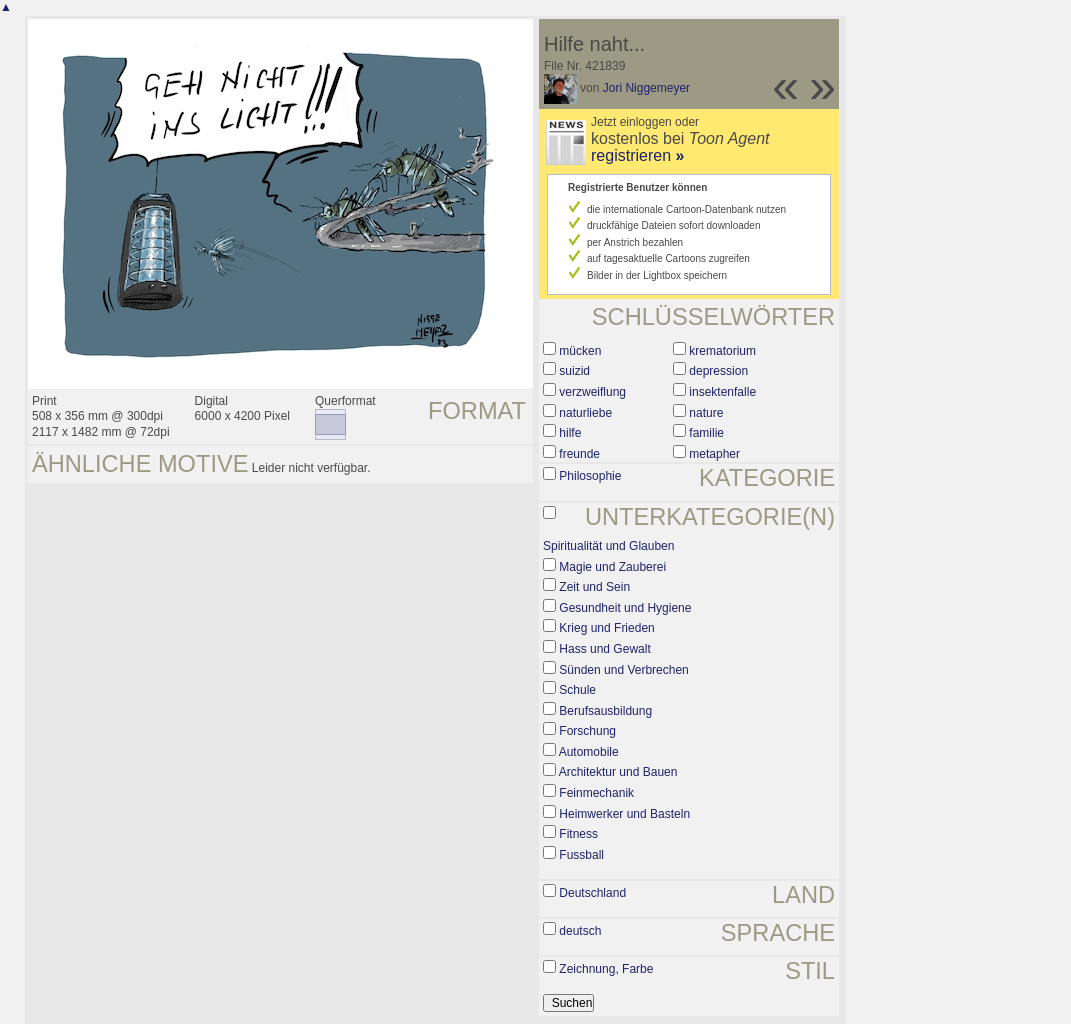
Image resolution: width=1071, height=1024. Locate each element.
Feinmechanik (596, 793)
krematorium (722, 351)
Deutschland (592, 893)
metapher (714, 454)
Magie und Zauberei (612, 567)
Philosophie (590, 476)
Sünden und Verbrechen (623, 670)
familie (706, 433)
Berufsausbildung (605, 711)
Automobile (589, 752)
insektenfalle (722, 392)
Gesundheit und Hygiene (625, 608)
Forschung (587, 731)
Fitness (578, 834)
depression (718, 371)
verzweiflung (592, 392)
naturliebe (585, 413)
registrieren (637, 155)
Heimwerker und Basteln (624, 814)
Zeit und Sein (594, 587)
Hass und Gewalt (604, 649)
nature (706, 413)
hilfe (570, 433)
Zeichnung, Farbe (606, 969)
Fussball (581, 855)
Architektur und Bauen (618, 772)
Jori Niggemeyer (646, 88)
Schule (577, 690)
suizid (574, 371)
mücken (580, 351)
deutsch (580, 931)
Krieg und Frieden (606, 628)
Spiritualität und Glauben (608, 546)
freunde (579, 454)
